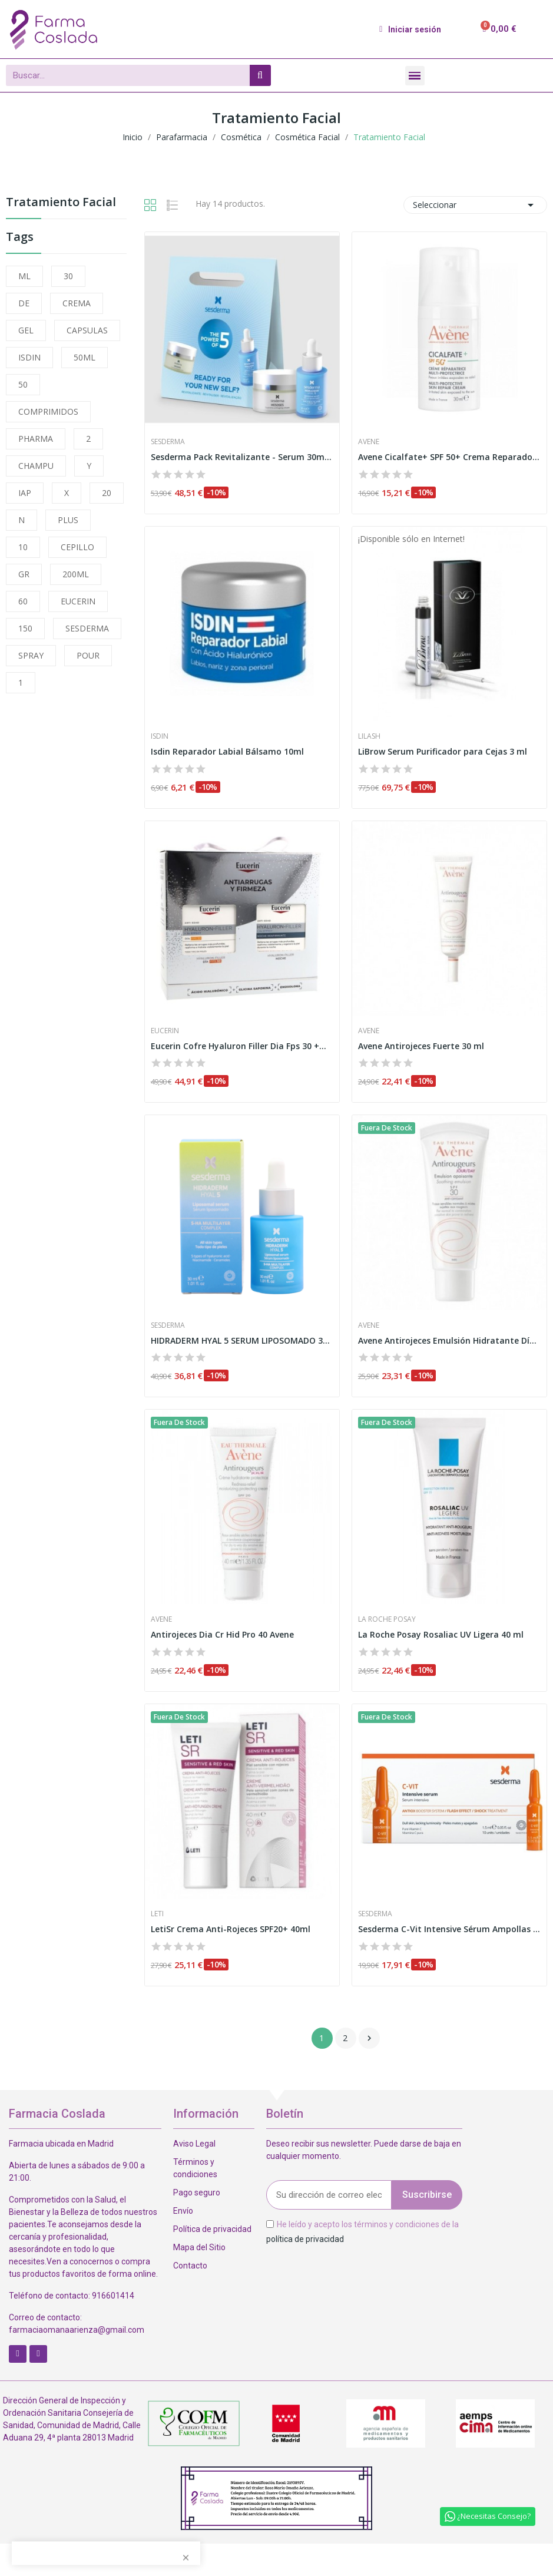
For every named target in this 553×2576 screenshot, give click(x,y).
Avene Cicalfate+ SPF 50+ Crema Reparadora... (449, 456)
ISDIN (29, 357)
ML (24, 276)
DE (23, 303)
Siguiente (369, 2038)
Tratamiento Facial (61, 203)
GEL (26, 330)
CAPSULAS (87, 330)
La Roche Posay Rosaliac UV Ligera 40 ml (441, 1634)
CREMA (76, 303)
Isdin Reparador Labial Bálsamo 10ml (227, 751)
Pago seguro (196, 2192)
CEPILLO (77, 547)
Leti (157, 1913)
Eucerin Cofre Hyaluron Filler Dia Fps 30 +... (238, 1045)
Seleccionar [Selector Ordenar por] (475, 205)
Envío (183, 2210)
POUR (88, 655)
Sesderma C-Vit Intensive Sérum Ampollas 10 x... (449, 1929)
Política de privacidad (212, 2229)
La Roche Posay (387, 1619)
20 (106, 492)
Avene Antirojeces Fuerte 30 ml (421, 1045)
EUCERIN (78, 601)
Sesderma (168, 441)
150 (25, 628)
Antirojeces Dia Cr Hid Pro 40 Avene (222, 1634)
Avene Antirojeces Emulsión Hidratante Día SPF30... (449, 1340)
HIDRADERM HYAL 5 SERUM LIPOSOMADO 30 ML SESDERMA (242, 1340)
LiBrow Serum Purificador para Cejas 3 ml (442, 751)
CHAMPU (36, 465)
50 (23, 384)
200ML (75, 574)
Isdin (159, 736)
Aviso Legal (194, 2143)
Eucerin (165, 1030)
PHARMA (35, 438)
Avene (368, 441)
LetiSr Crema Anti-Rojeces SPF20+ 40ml (230, 1929)
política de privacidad (305, 2239)
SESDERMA (87, 628)
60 (23, 601)
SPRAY (31, 655)
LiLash (369, 736)
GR (23, 574)
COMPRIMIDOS (48, 411)
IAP (24, 492)
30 (68, 276)
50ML (84, 357)
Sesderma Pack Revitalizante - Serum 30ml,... (242, 456)
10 (23, 547)
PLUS (68, 519)
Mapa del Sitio (199, 2247)
